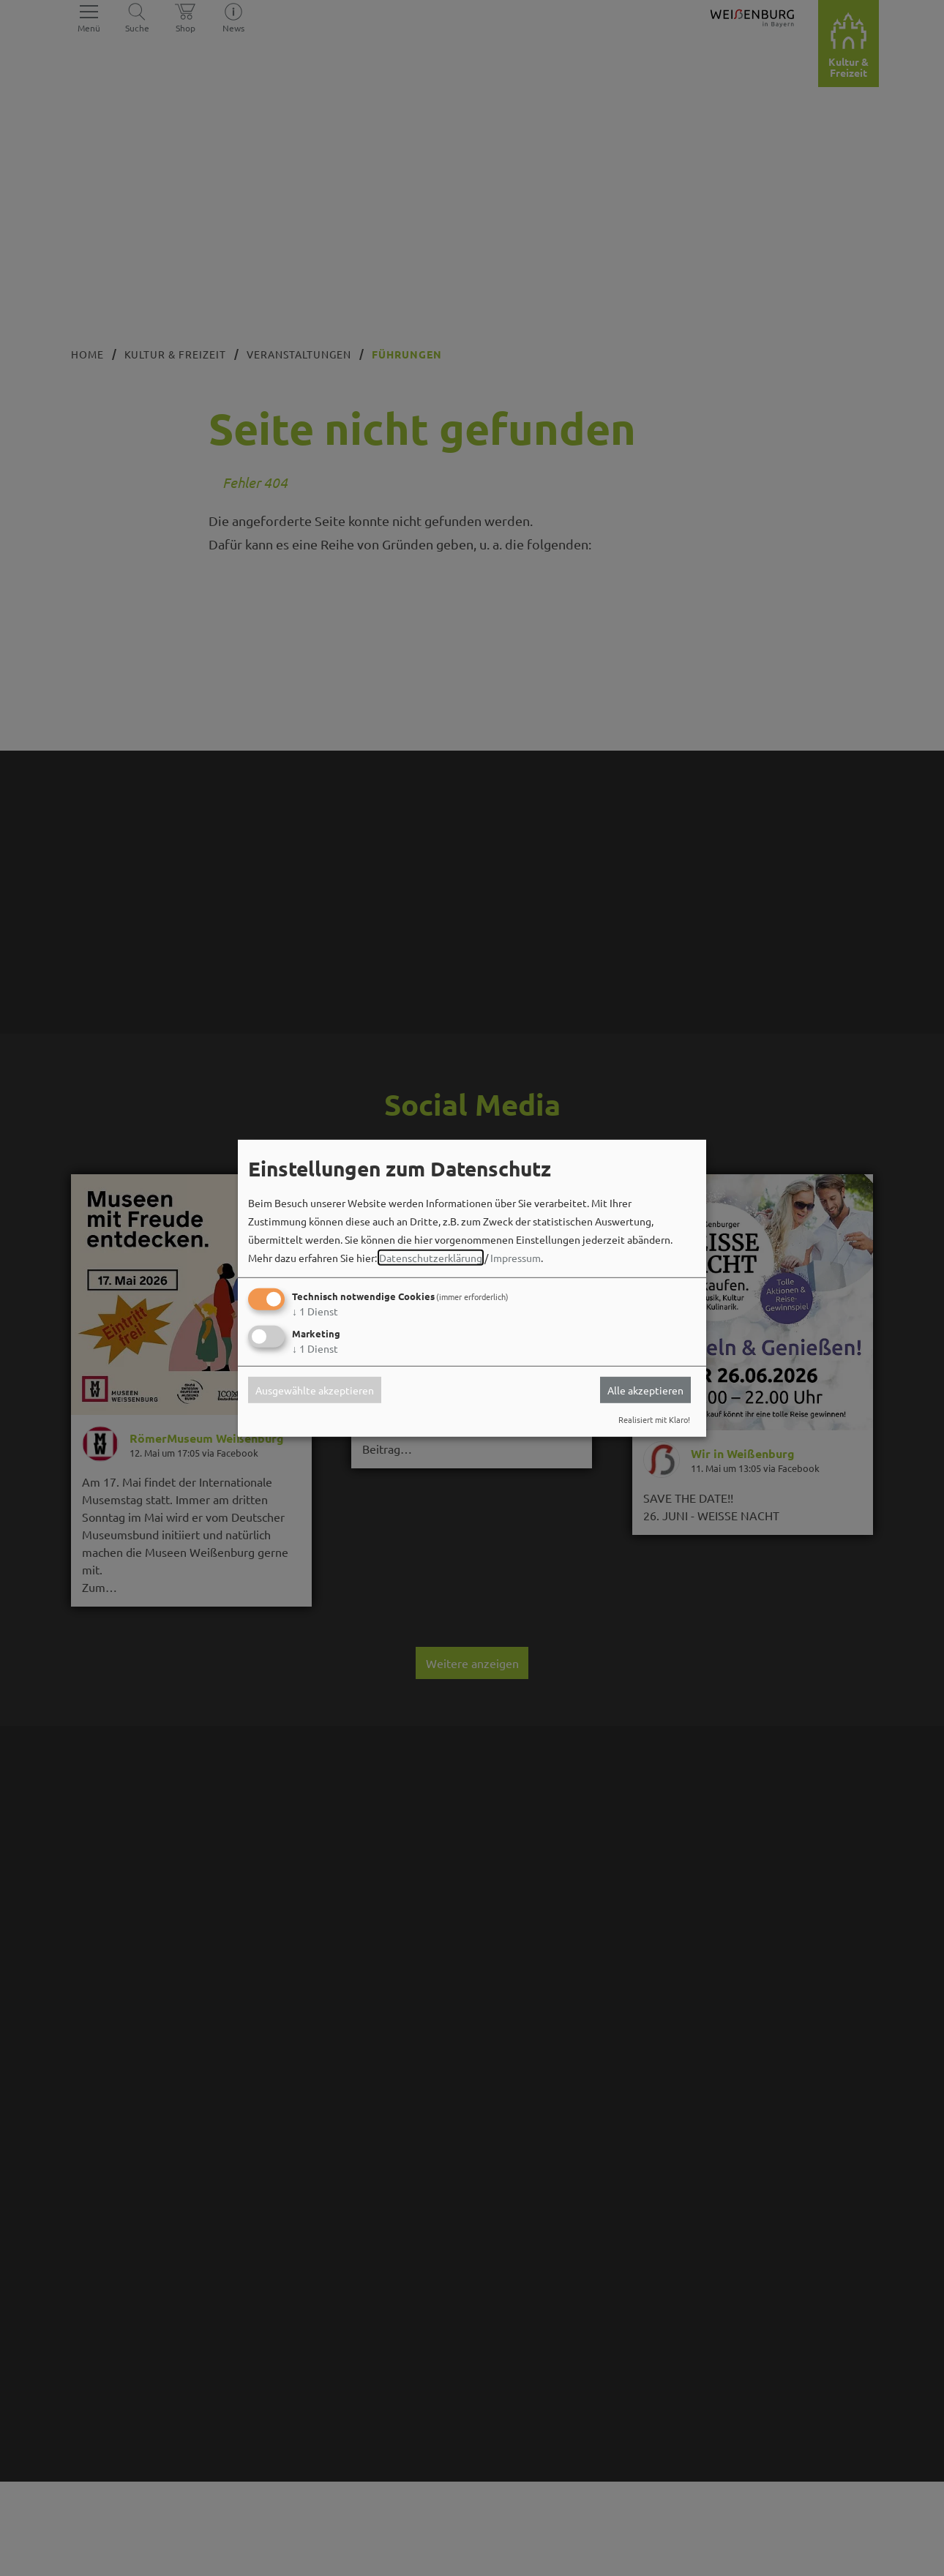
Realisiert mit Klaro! (654, 1419)
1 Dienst (315, 1311)
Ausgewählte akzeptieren (314, 1390)
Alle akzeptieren (645, 1390)
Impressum (515, 1257)
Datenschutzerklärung (430, 1257)
